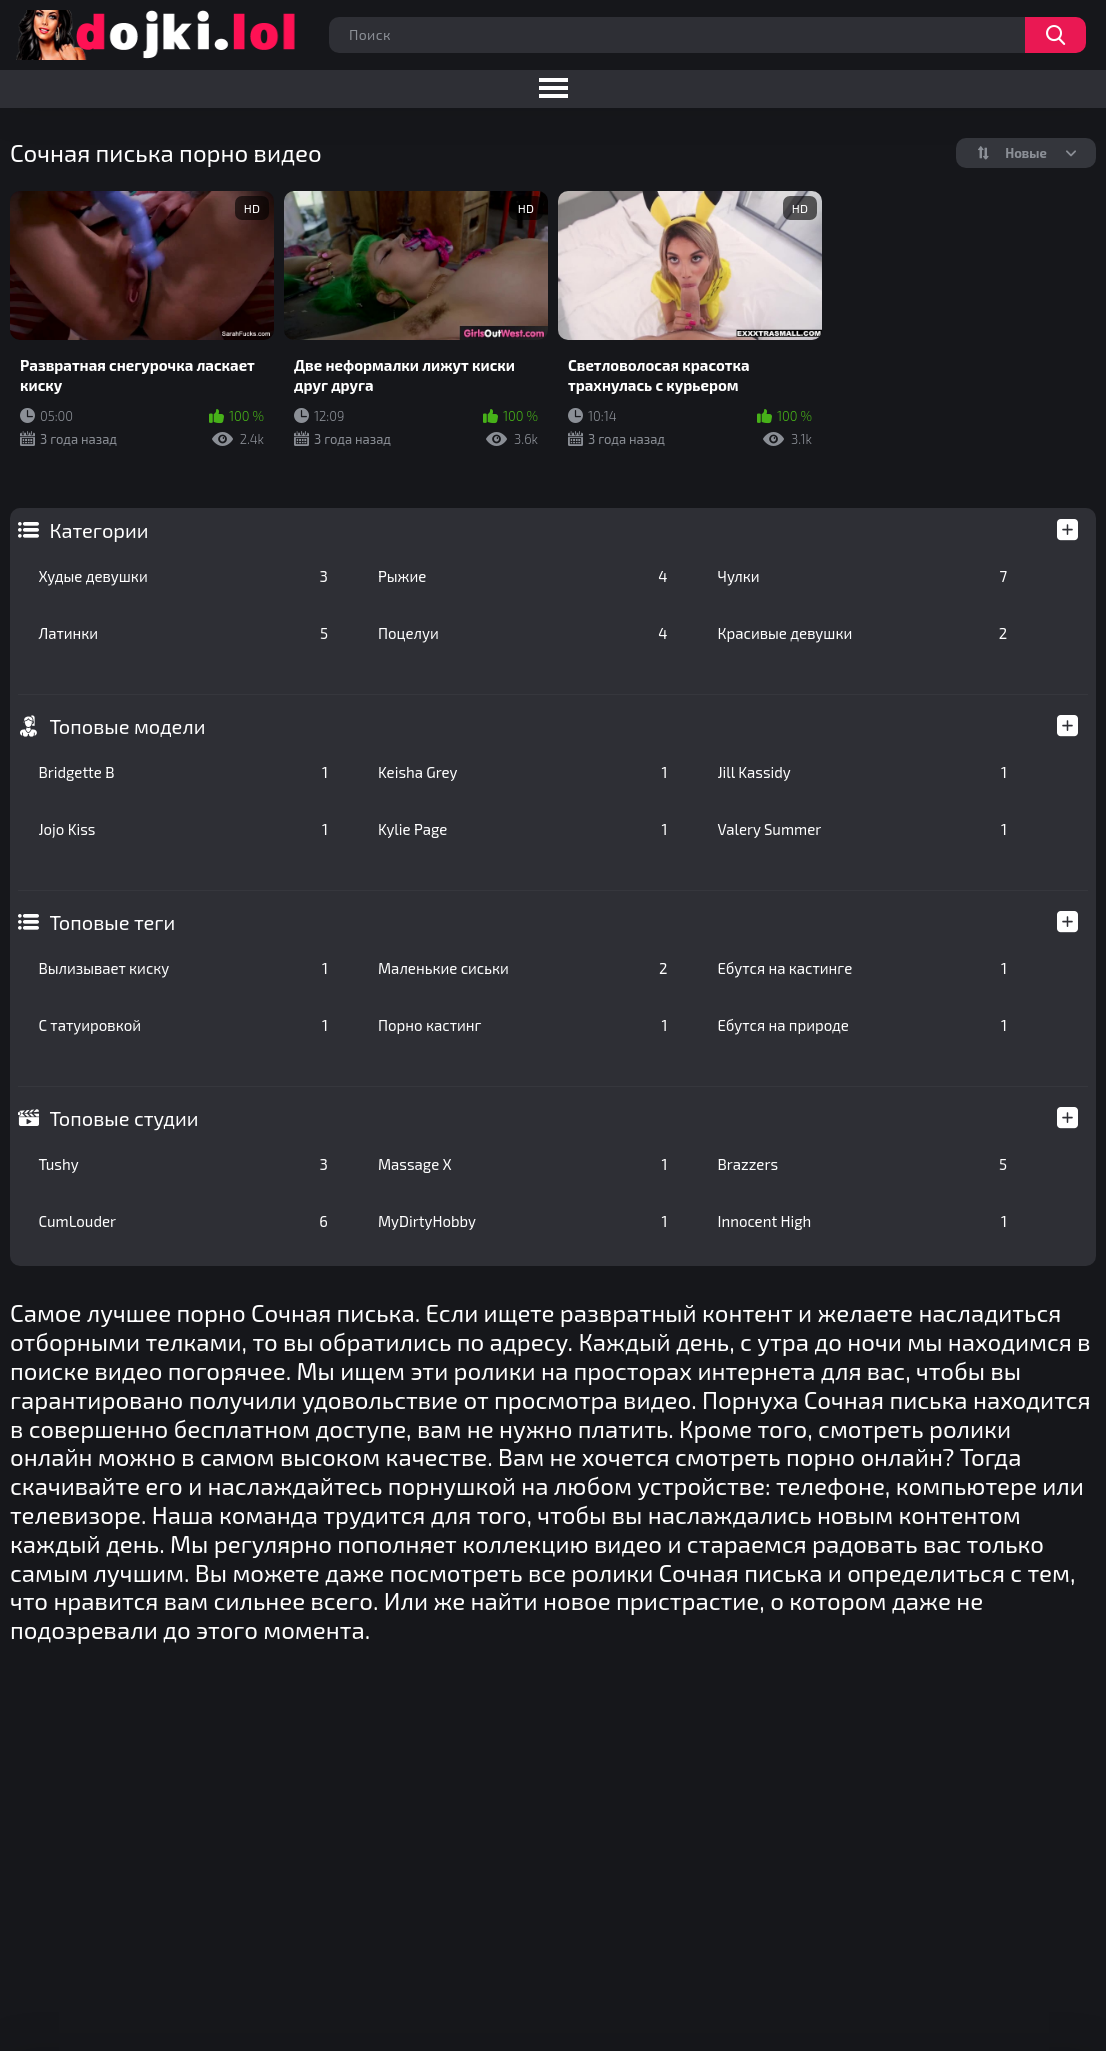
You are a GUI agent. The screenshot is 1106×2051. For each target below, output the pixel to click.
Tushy (183, 1164)
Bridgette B (183, 772)
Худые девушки (183, 576)
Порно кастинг (523, 1025)
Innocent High (863, 1221)
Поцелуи (523, 633)
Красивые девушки (863, 633)
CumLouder (183, 1221)
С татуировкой (183, 1025)
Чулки (863, 576)
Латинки (183, 633)
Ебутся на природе (863, 1025)
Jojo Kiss (183, 829)
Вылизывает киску (183, 968)
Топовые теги (112, 922)
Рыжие (523, 576)
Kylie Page (523, 829)
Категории (98, 530)
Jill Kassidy (863, 772)
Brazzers (863, 1164)
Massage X (523, 1164)
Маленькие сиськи (523, 968)
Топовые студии (123, 1118)
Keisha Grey (523, 772)
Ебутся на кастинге (863, 968)
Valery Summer (863, 829)
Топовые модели (127, 726)
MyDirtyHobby (523, 1221)
